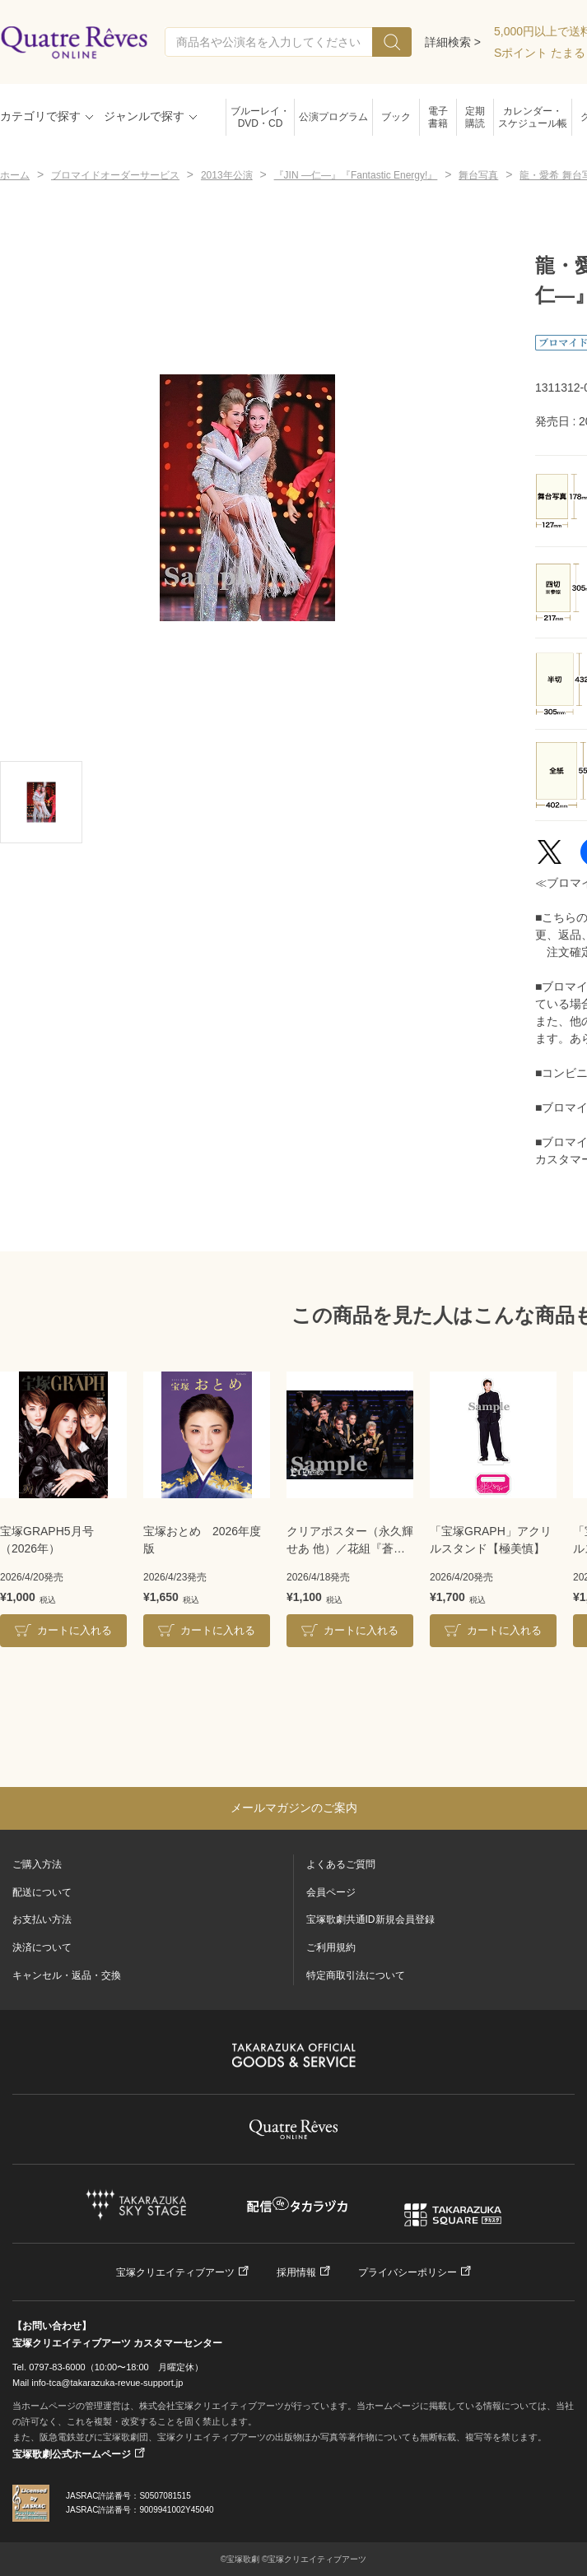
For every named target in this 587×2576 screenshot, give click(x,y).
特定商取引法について (355, 1975)
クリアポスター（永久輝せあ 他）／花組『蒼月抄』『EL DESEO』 (350, 1541)
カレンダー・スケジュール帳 (532, 117)
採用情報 (296, 2272)
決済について (42, 1947)
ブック (396, 117)
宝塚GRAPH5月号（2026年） (47, 1540)
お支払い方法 (42, 1919)
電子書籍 (438, 117)
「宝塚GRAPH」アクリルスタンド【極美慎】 (491, 1540)
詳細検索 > (453, 42)
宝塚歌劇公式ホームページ (71, 2454)
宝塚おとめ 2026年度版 (202, 1540)
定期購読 (475, 117)
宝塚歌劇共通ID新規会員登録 (370, 1919)
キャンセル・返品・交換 (66, 1975)
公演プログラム (333, 117)
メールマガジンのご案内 (294, 1807)
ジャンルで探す (144, 116)
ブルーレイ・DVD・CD (260, 117)
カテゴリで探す (40, 116)
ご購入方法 (37, 1864)
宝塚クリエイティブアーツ (175, 2272)
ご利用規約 (331, 1947)
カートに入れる (74, 1630)
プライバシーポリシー (407, 2272)
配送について (42, 1892)
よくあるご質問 (340, 1864)
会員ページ (331, 1892)
